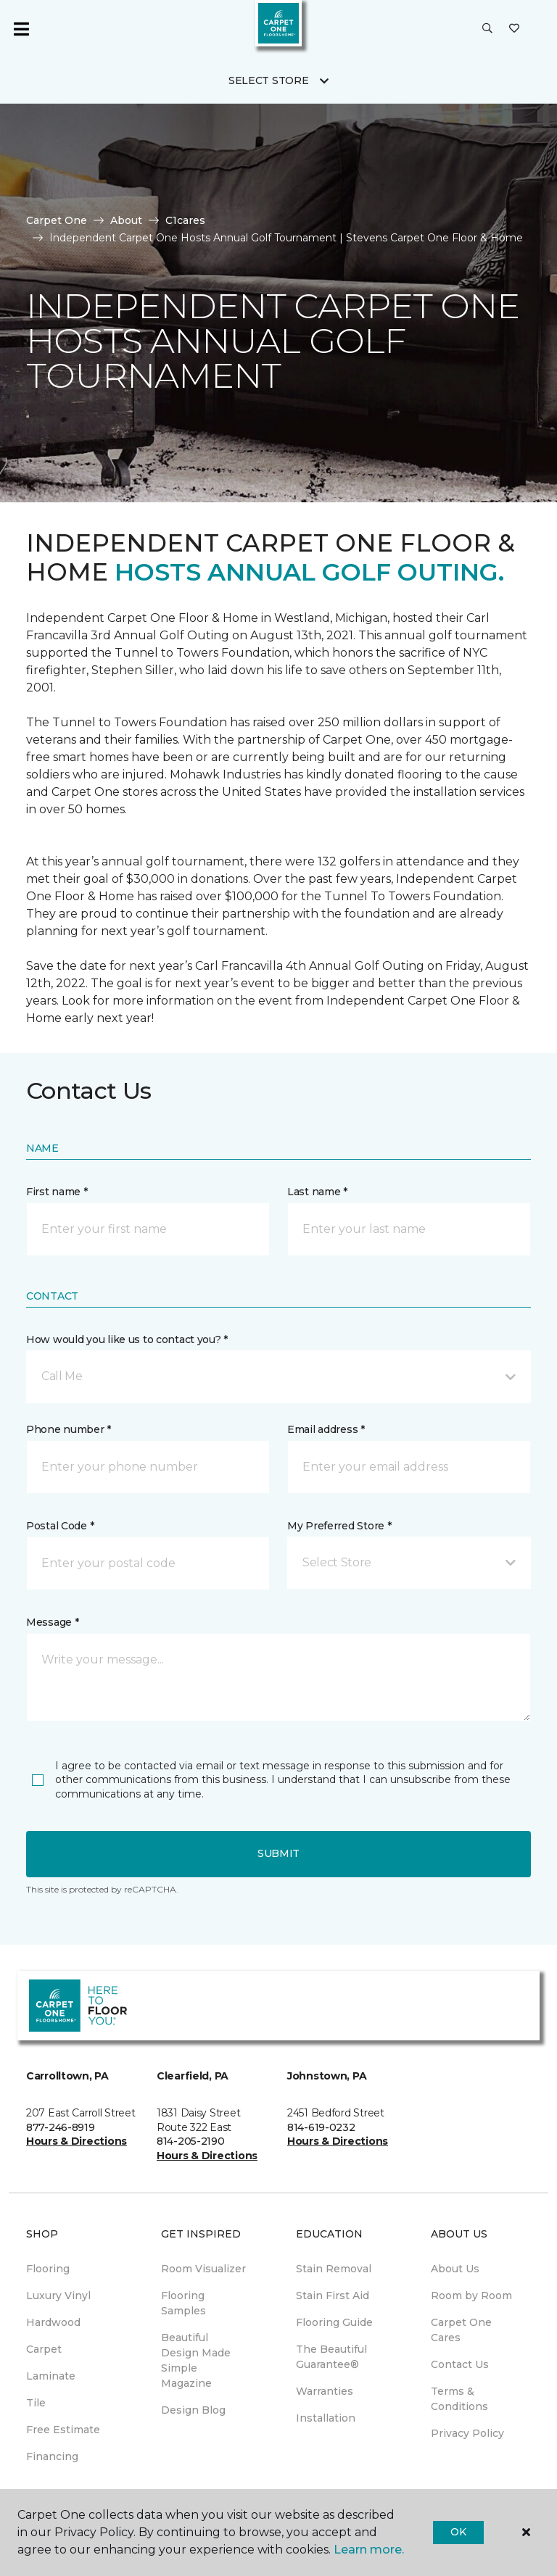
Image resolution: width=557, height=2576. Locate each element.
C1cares (185, 220)
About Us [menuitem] (455, 2268)
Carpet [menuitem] (44, 2349)
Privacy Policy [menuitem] (467, 2433)
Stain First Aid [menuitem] (332, 2295)
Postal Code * (60, 1526)
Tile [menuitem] (36, 2402)
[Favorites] (514, 29)
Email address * (326, 1429)
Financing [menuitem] (52, 2456)
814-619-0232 (321, 2127)
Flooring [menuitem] (48, 2268)
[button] (487, 29)
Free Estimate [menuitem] (63, 2429)
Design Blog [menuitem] (193, 2410)
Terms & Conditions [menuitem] (459, 2399)
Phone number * (68, 1429)
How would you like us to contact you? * (127, 1339)
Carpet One (56, 220)
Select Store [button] (268, 80)
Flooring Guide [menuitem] (334, 2322)
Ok (458, 2531)
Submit (278, 1853)
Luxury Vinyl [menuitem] (58, 2295)
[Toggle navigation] (21, 29)
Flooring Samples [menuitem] (183, 2303)
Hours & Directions (76, 2141)
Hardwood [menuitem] (53, 2322)
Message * (52, 1622)
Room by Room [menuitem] (471, 2295)
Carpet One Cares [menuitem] (461, 2330)
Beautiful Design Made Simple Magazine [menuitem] (196, 2360)
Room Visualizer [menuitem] (203, 2268)
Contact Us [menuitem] (460, 2364)
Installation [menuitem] (325, 2418)
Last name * (317, 1192)
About (126, 220)
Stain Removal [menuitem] (333, 2268)
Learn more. (369, 2549)
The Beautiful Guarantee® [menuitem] (331, 2357)
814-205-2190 (191, 2141)
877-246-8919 (60, 2127)
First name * (57, 1192)
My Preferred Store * (339, 1526)
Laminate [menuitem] (50, 2375)
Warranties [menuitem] (324, 2391)
